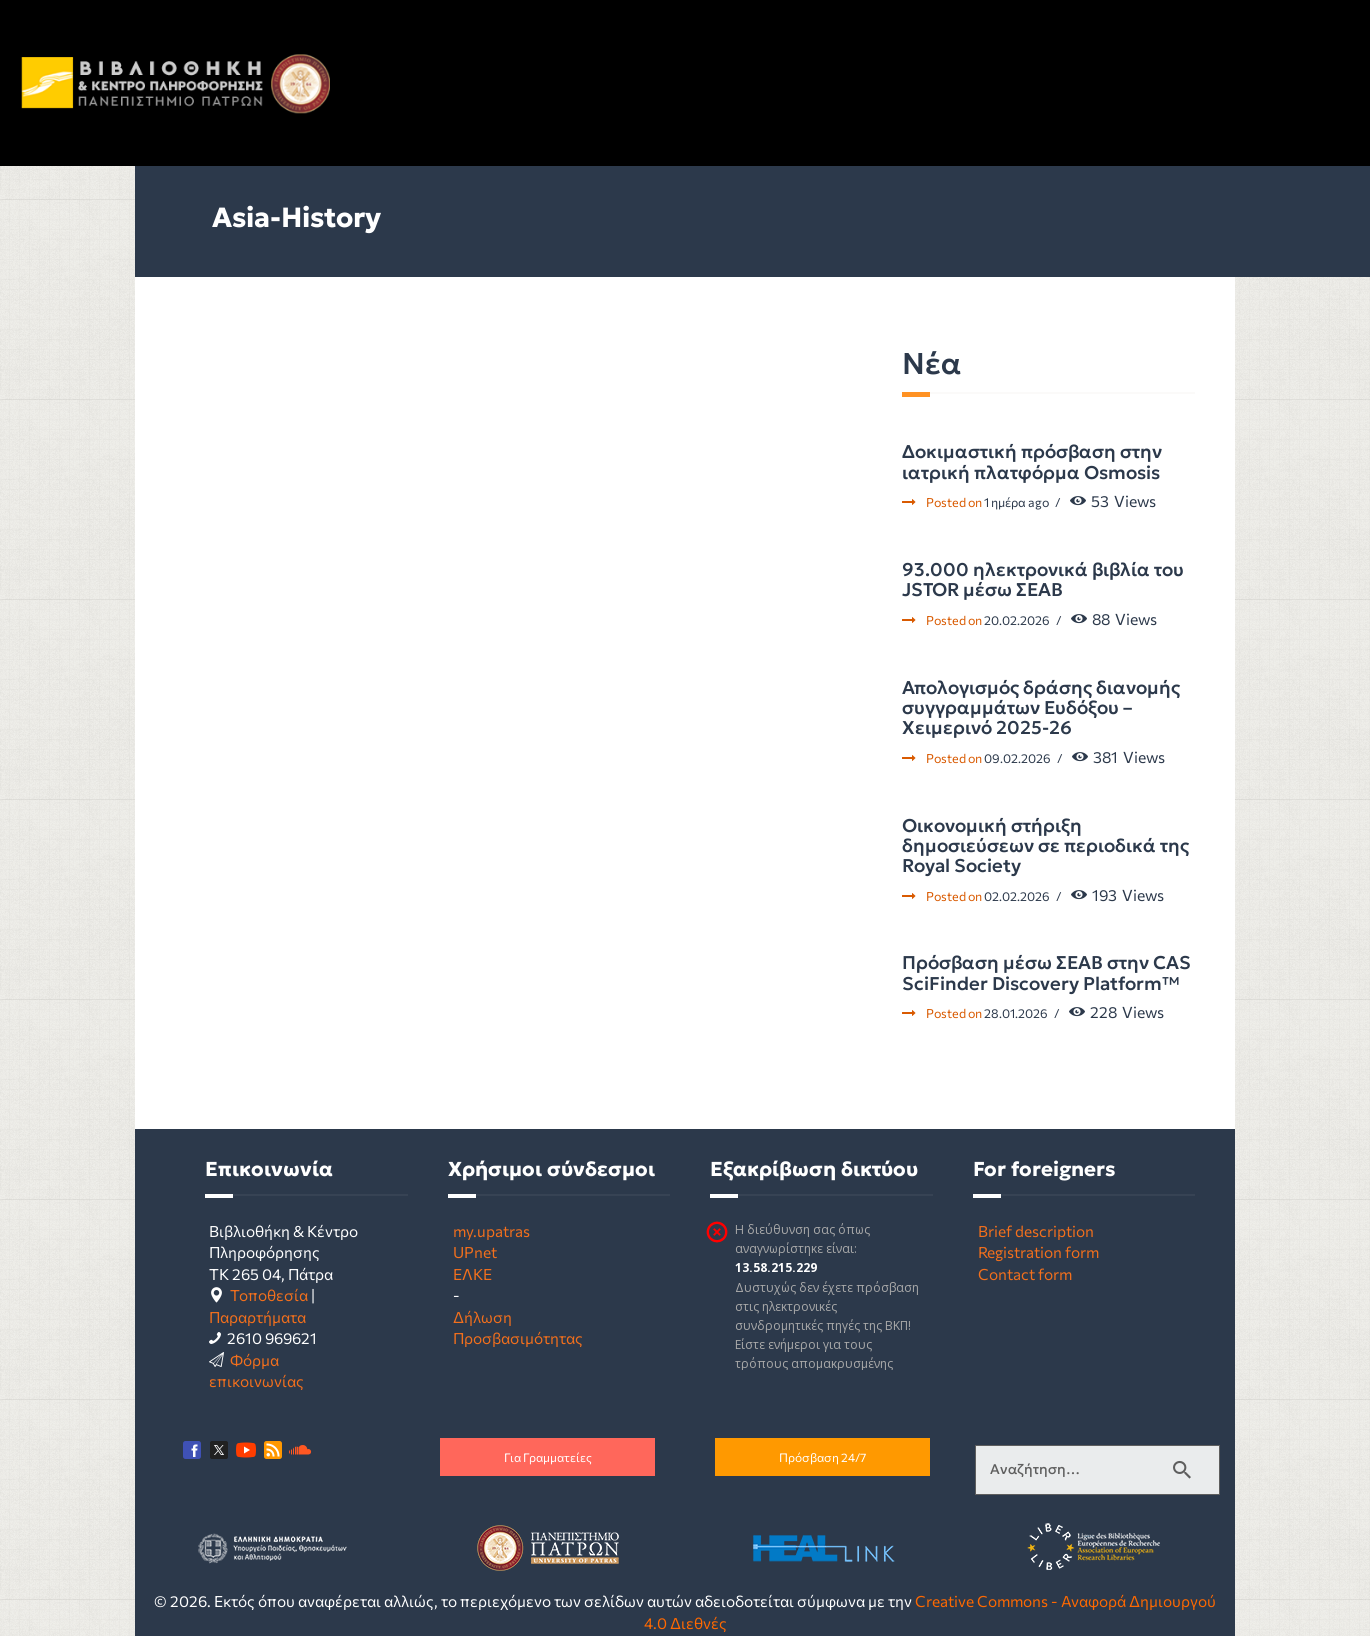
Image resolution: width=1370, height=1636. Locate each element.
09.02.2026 (1017, 758)
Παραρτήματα (257, 1316)
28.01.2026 (1016, 1013)
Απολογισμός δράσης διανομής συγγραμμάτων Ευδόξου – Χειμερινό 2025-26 (1041, 708)
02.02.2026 (1017, 896)
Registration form (1038, 1251)
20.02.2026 (1017, 620)
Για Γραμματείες (548, 1457)
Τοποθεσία (269, 1294)
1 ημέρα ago (1016, 502)
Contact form (1025, 1273)
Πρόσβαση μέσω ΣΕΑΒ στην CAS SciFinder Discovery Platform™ (1046, 973)
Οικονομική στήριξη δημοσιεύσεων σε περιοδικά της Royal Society (1045, 846)
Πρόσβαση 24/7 (822, 1457)
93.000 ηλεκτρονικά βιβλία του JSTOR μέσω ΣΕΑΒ (1043, 580)
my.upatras (491, 1230)
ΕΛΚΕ (472, 1273)
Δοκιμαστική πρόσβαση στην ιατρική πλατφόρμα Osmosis (1032, 462)
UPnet (475, 1251)
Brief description (1036, 1230)
